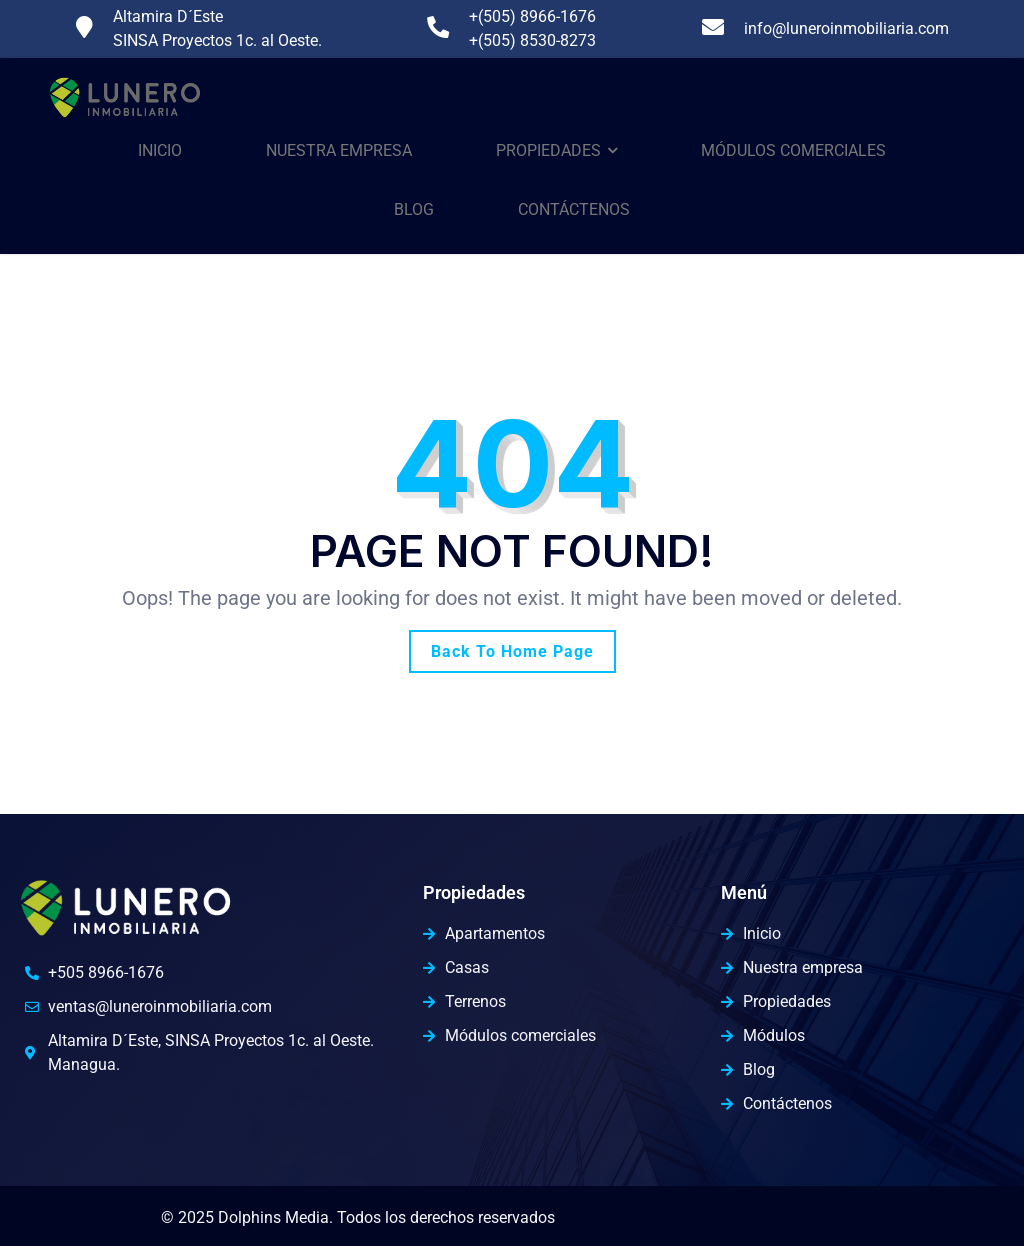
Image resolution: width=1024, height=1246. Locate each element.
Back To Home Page (512, 651)
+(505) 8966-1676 (532, 16)
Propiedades (548, 150)
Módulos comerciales (793, 150)
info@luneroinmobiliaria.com (846, 28)
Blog (414, 209)
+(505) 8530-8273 (532, 40)
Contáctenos (574, 209)
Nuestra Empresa (339, 150)
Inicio (160, 150)
